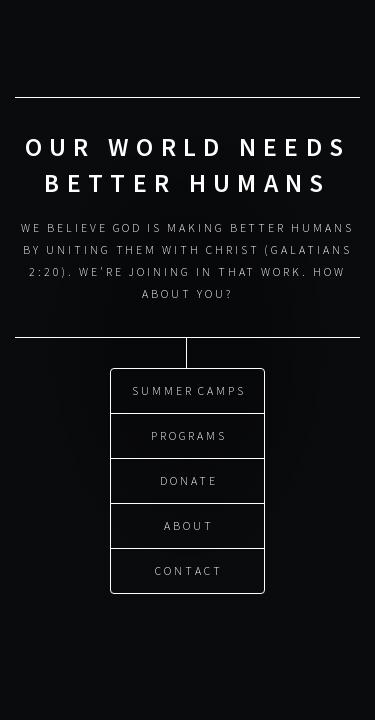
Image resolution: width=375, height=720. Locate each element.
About (189, 524)
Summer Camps (189, 389)
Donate (189, 479)
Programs (189, 434)
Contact (189, 569)
